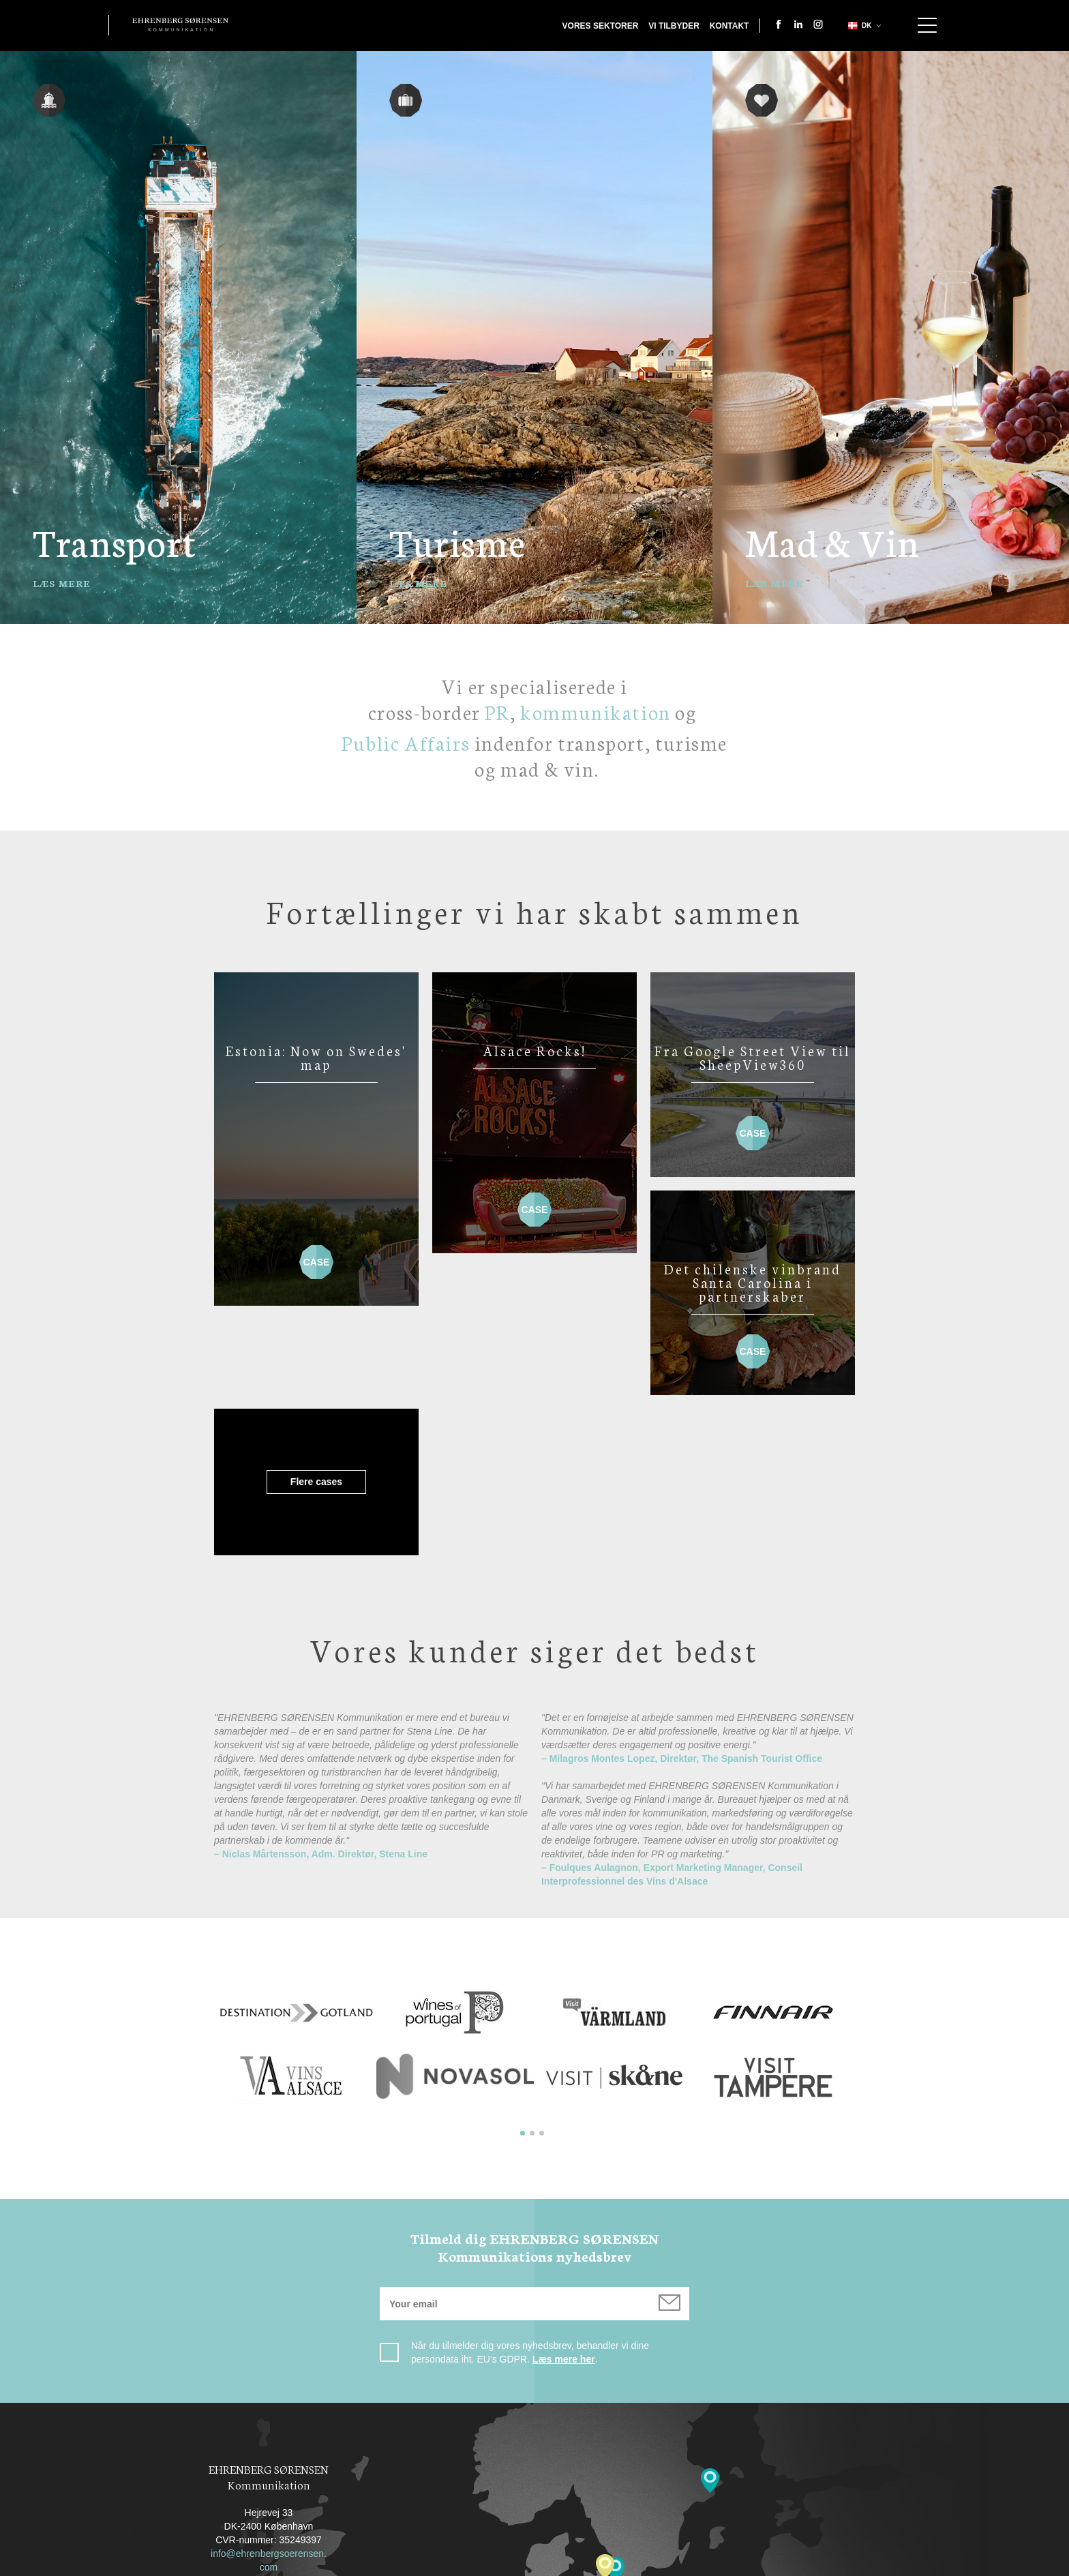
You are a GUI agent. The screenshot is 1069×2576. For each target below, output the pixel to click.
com (268, 2425)
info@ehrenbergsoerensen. (269, 2411)
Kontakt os (443, 2564)
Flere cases (534, 1339)
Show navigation (927, 25)
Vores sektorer (600, 26)
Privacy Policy (529, 2564)
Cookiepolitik (620, 2564)
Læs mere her (563, 2217)
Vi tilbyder (673, 26)
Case (316, 1255)
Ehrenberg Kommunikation (180, 24)
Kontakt (729, 26)
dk (858, 25)
